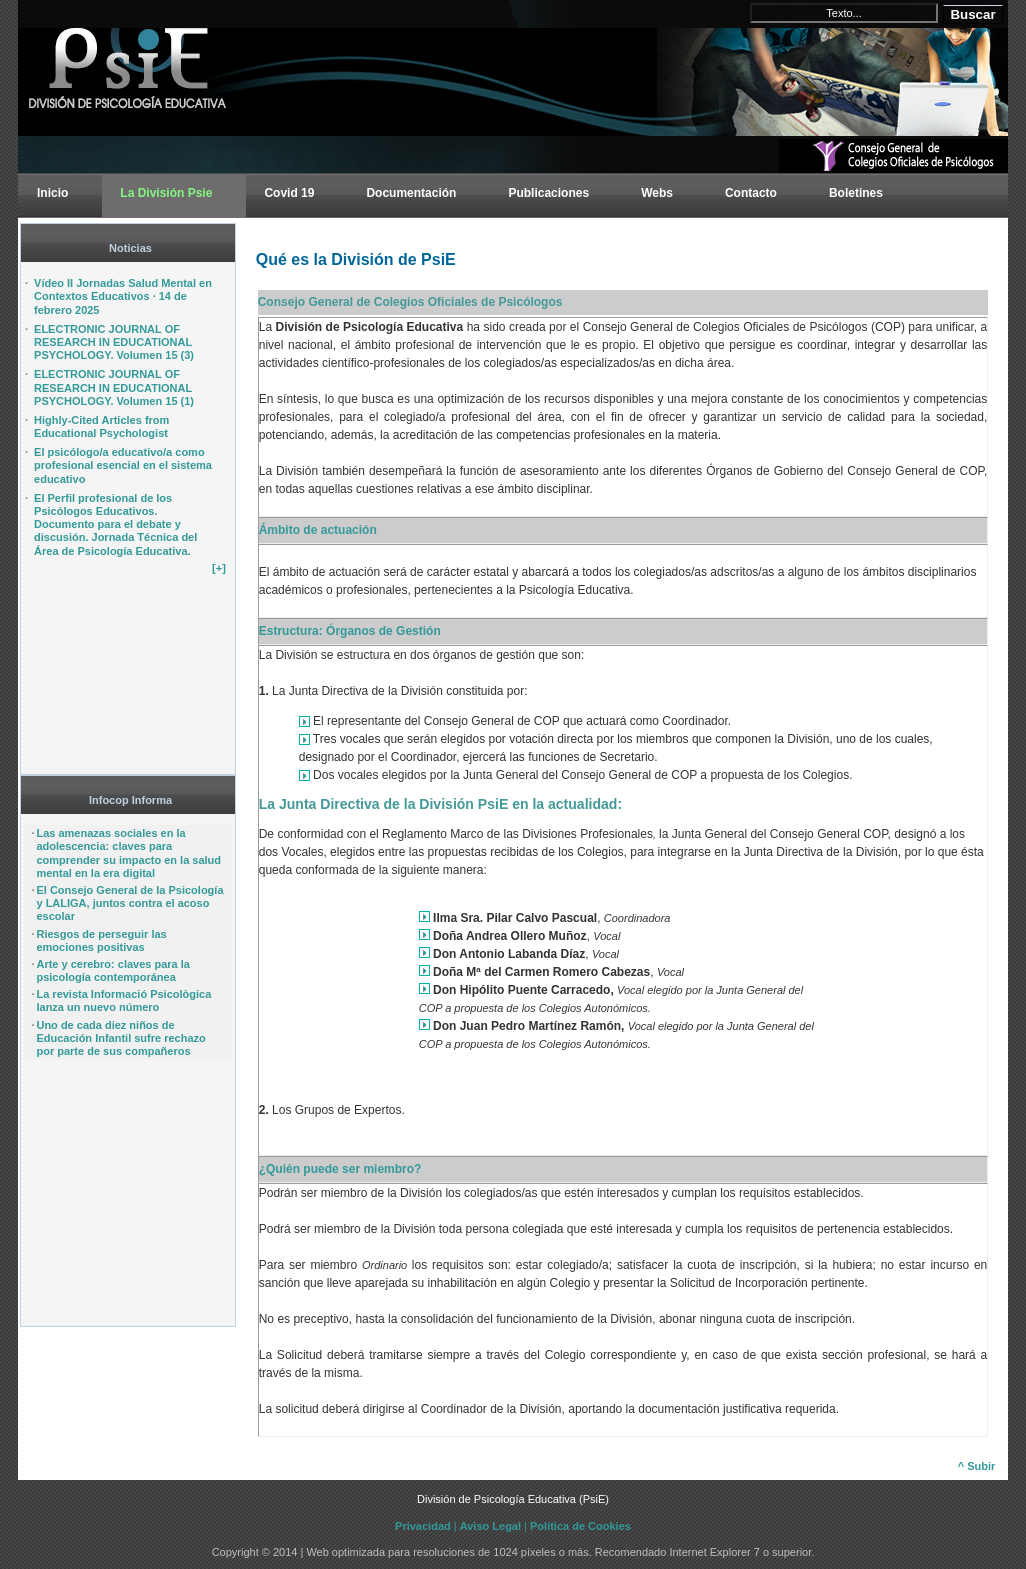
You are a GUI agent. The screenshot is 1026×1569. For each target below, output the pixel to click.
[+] (219, 568)
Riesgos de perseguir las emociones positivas (101, 940)
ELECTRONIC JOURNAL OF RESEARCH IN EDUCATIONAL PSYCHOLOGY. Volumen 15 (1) (114, 387)
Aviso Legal (490, 1526)
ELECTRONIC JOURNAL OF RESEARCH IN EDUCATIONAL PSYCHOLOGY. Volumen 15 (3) (114, 342)
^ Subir (977, 1466)
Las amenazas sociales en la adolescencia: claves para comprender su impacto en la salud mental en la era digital (128, 853)
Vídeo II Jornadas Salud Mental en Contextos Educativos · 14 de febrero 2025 (123, 296)
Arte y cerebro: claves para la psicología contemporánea (112, 970)
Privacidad (423, 1526)
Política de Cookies (580, 1526)
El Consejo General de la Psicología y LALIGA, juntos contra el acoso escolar (129, 903)
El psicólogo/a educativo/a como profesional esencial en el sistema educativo (123, 465)
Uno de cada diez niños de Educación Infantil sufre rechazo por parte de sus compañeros (120, 1038)
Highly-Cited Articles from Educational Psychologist (101, 426)
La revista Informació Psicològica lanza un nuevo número (123, 1000)
